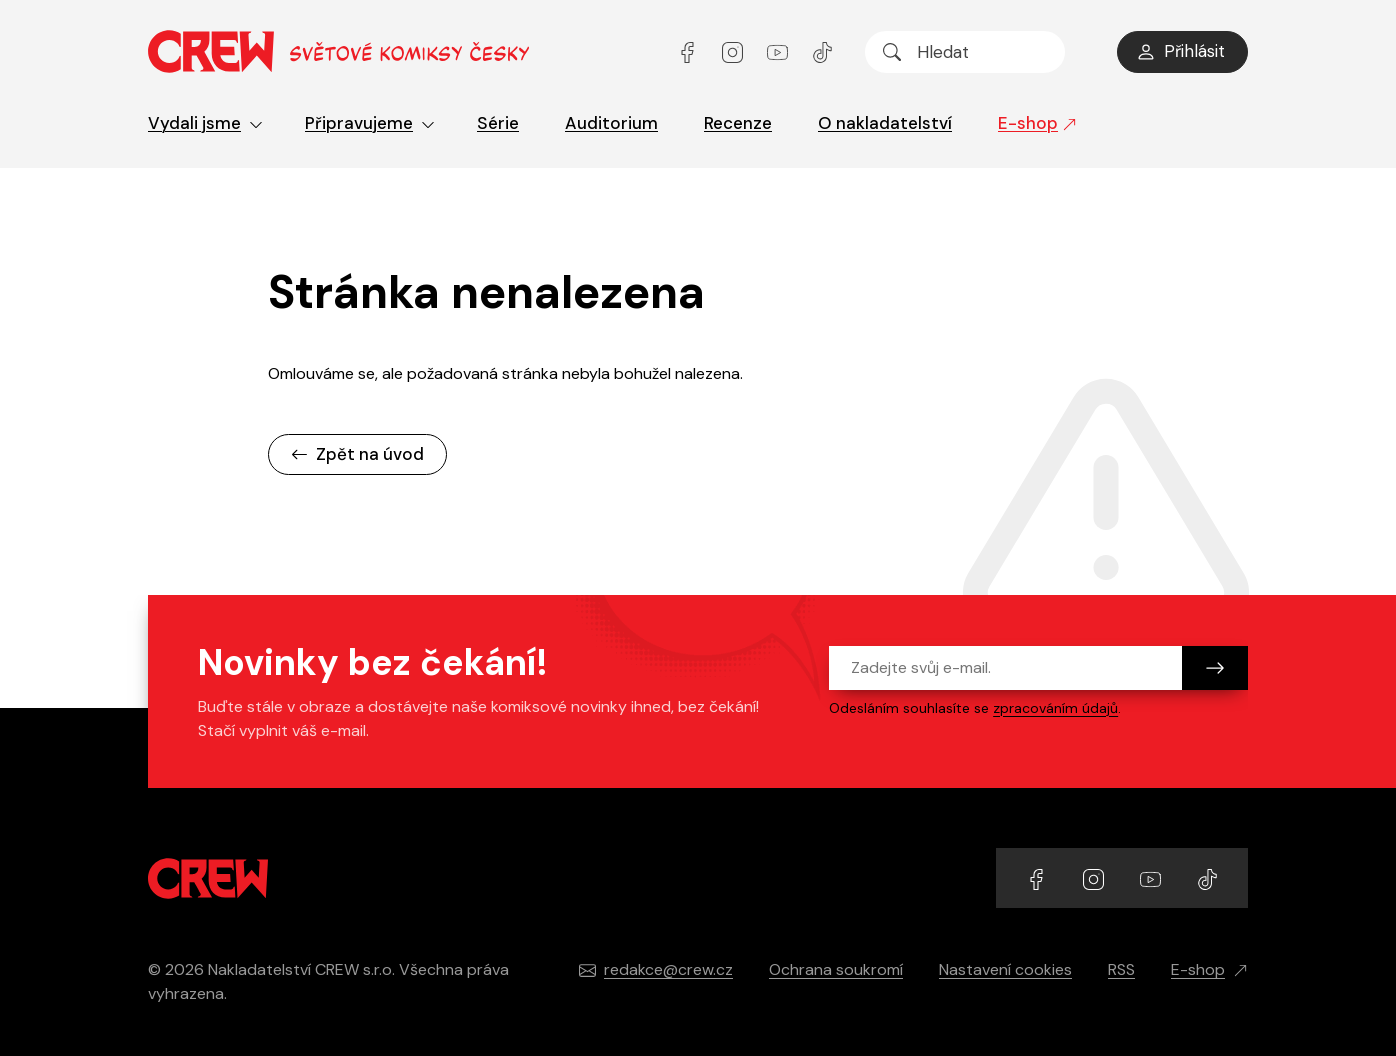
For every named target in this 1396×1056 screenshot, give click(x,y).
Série (498, 123)
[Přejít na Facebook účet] (689, 51)
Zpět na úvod (357, 454)
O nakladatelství (885, 123)
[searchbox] (965, 52)
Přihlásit (1180, 51)
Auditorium (611, 123)
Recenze (738, 123)
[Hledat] (892, 52)
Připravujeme (370, 123)
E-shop (1037, 123)
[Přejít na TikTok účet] (822, 51)
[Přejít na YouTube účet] (779, 51)
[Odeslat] (1215, 668)
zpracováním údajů (1055, 708)
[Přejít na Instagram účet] (734, 51)
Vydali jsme (205, 123)
